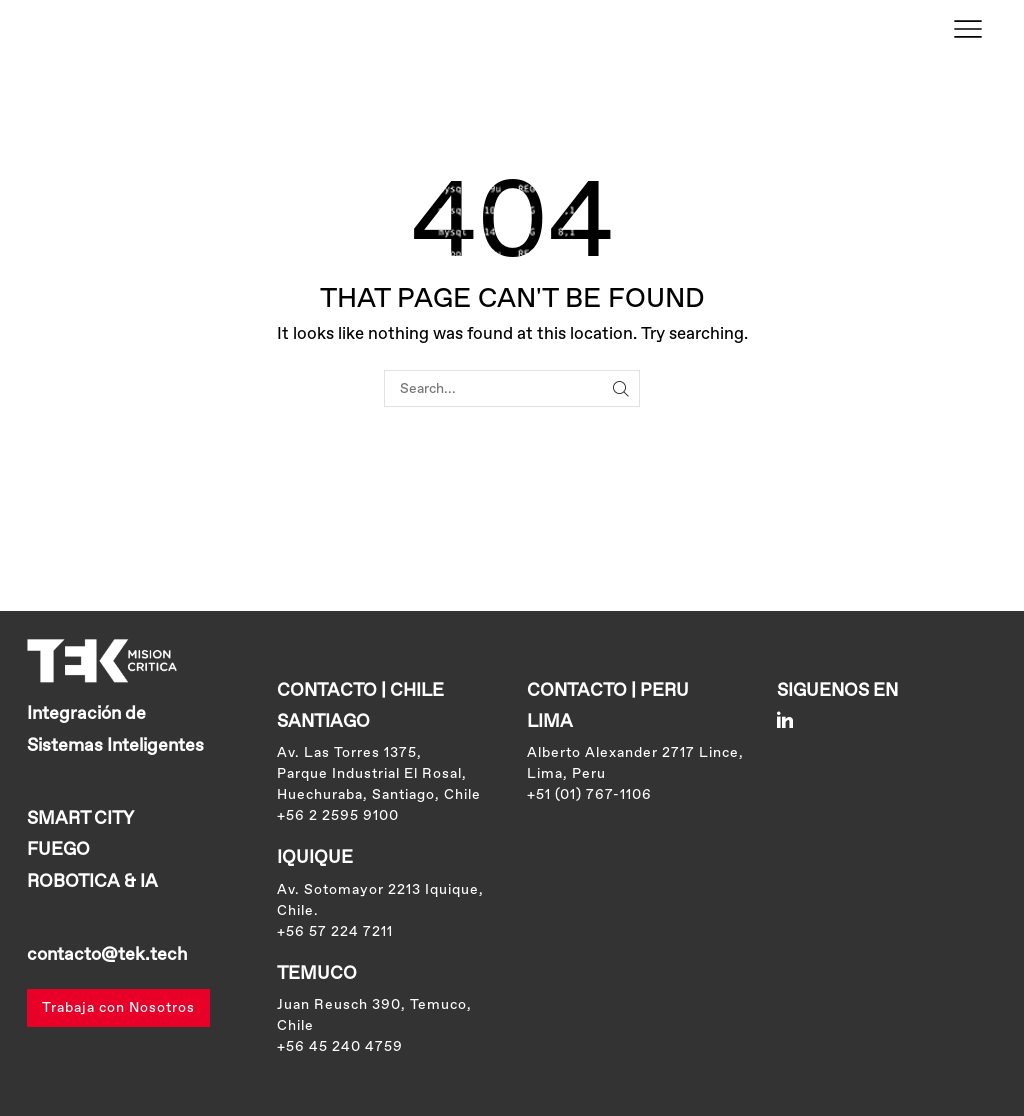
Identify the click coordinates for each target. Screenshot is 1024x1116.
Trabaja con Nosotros (118, 1008)
